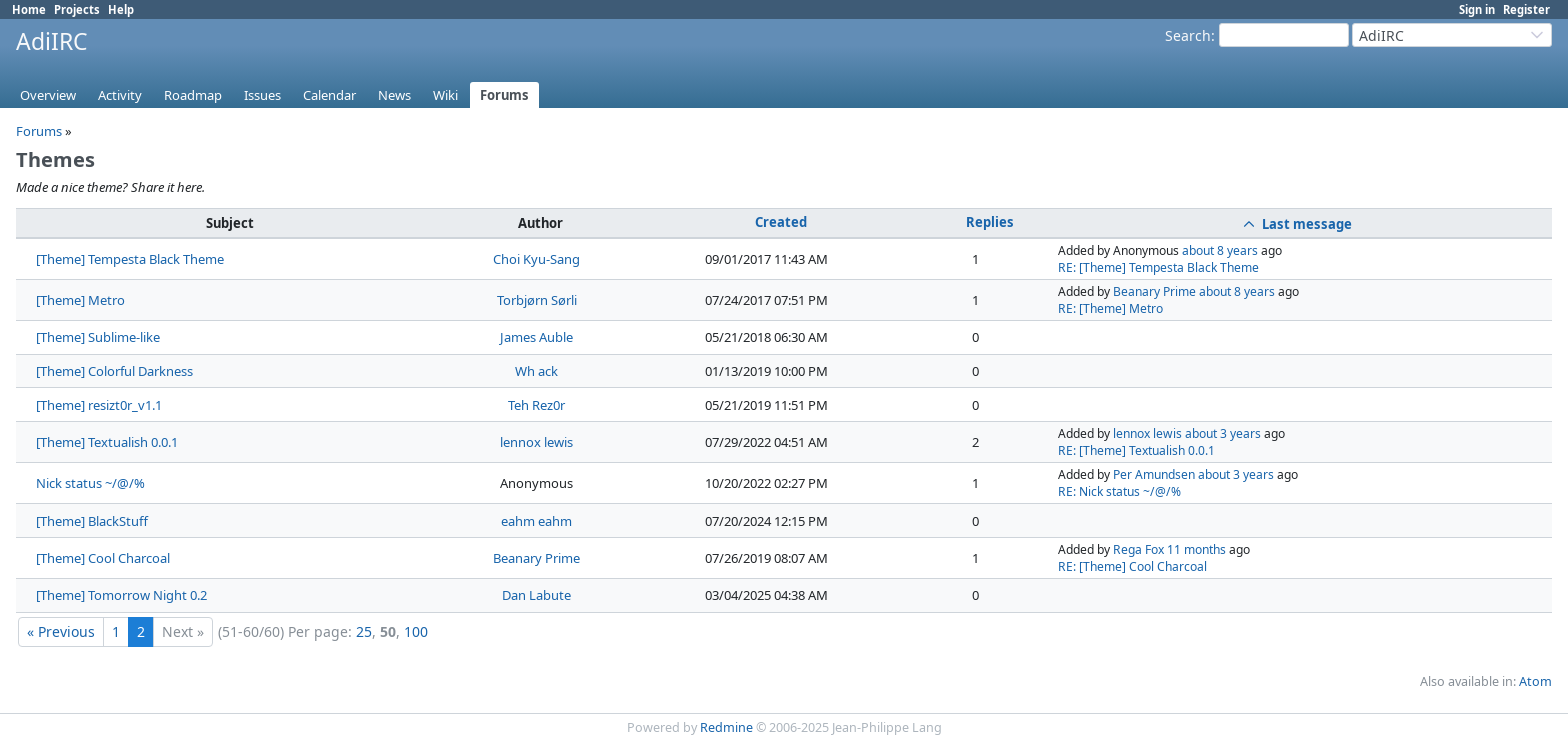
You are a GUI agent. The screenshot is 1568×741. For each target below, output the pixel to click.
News (394, 95)
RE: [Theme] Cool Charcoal (1132, 566)
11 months (1196, 549)
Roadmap (193, 95)
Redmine (726, 727)
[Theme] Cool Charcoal (103, 558)
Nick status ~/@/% (90, 483)
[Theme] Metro (80, 300)
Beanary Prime (1154, 291)
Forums (504, 95)
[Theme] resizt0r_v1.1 (99, 405)
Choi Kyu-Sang (536, 259)
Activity (120, 95)
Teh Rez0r (536, 405)
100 (416, 631)
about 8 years (1220, 250)
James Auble (536, 337)
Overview (48, 95)
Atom (1535, 681)
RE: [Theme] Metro (1110, 308)
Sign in (1477, 9)
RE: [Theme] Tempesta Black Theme (1158, 267)
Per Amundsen (1154, 474)
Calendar (329, 95)
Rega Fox (1138, 549)
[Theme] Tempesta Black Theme (130, 259)
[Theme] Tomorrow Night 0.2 (121, 595)
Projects (77, 9)
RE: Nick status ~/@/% (1119, 491)
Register (1526, 9)
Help (121, 9)
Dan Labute (536, 595)
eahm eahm (536, 521)
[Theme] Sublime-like (98, 337)
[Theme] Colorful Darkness (114, 371)
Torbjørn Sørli (537, 300)
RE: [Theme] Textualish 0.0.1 (1136, 450)
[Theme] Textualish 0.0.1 (107, 442)
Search (1188, 35)
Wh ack (536, 371)
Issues (262, 95)
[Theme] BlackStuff (92, 521)
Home (29, 9)
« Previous (61, 631)
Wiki (445, 95)
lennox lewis (536, 442)
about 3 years (1223, 433)
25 (364, 631)
